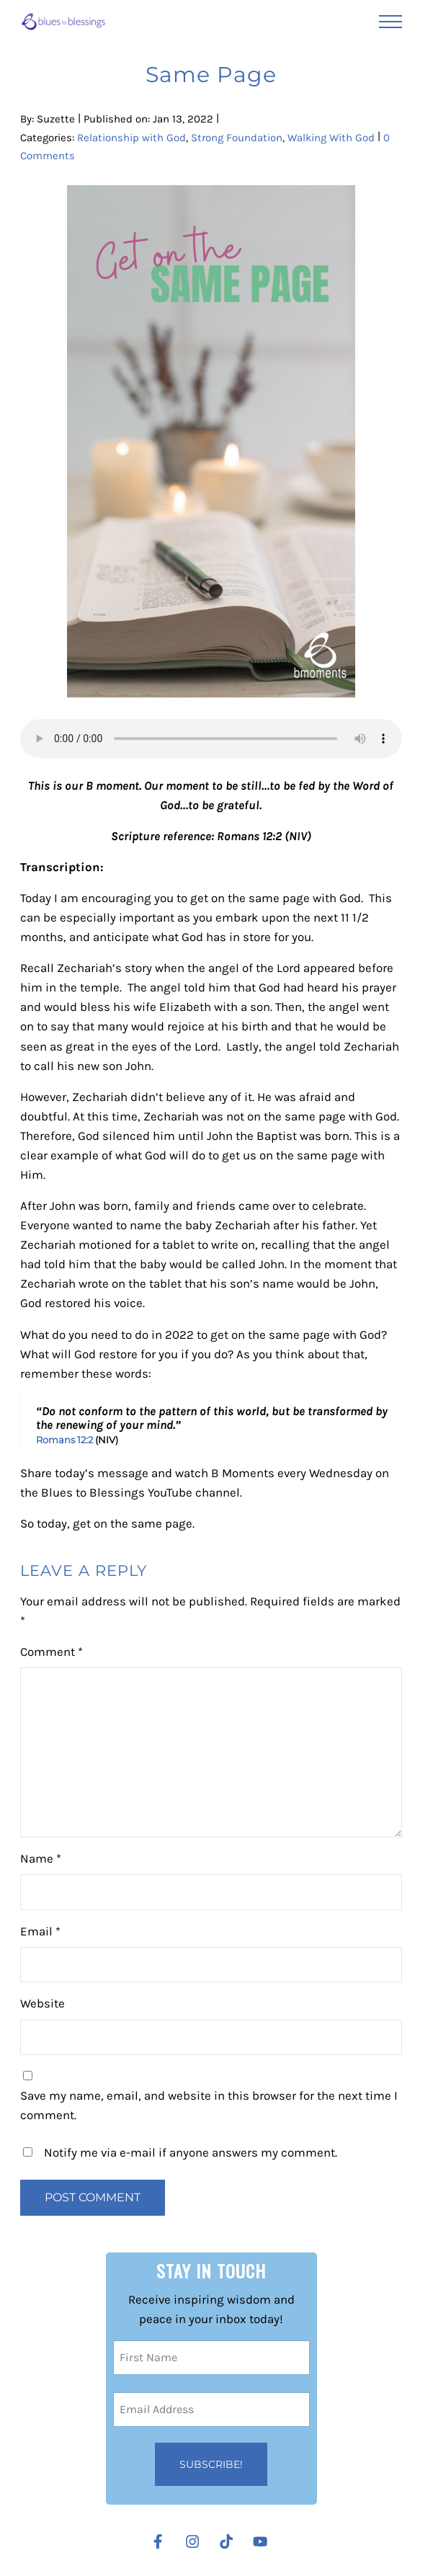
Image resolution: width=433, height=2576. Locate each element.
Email (40, 1931)
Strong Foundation (236, 137)
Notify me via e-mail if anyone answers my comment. (180, 2153)
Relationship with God (131, 137)
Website (42, 2003)
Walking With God (331, 137)
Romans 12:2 (64, 1440)
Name (40, 1859)
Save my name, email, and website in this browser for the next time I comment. (209, 2105)
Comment (51, 1652)
